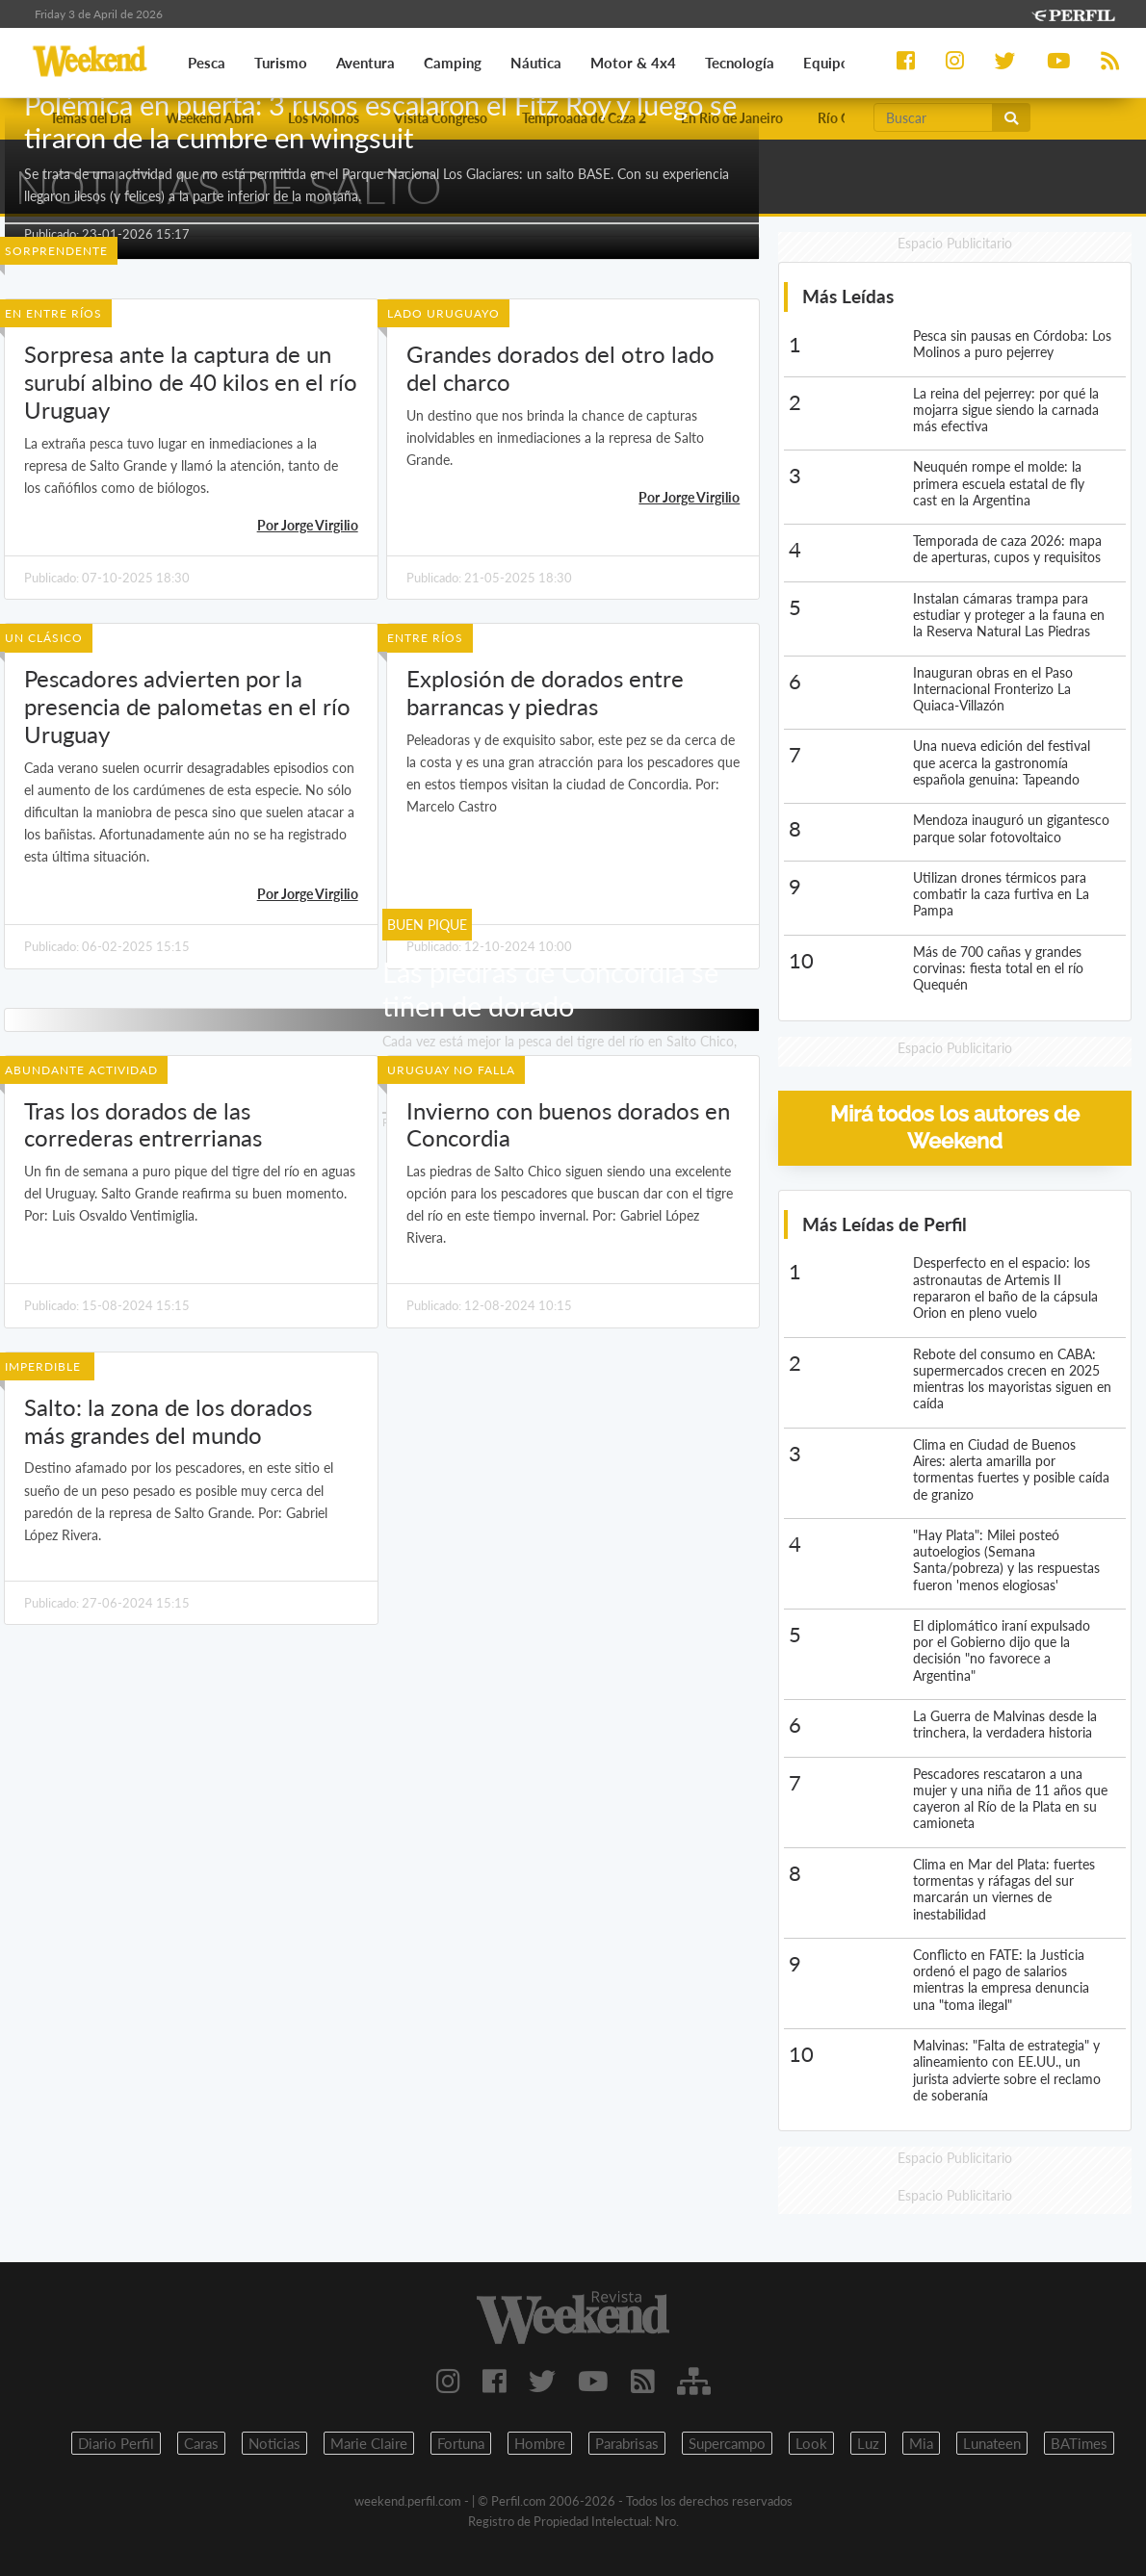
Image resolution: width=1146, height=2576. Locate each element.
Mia (921, 2443)
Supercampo (727, 2443)
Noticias (274, 2443)
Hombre (539, 2443)
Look (811, 2443)
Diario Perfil (116, 2443)
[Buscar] (933, 117)
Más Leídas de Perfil (884, 1224)
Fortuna (460, 2443)
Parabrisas (627, 2443)
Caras (201, 2443)
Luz (868, 2443)
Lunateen (992, 2443)
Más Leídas (848, 296)
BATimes (1079, 2443)
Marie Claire (368, 2443)
